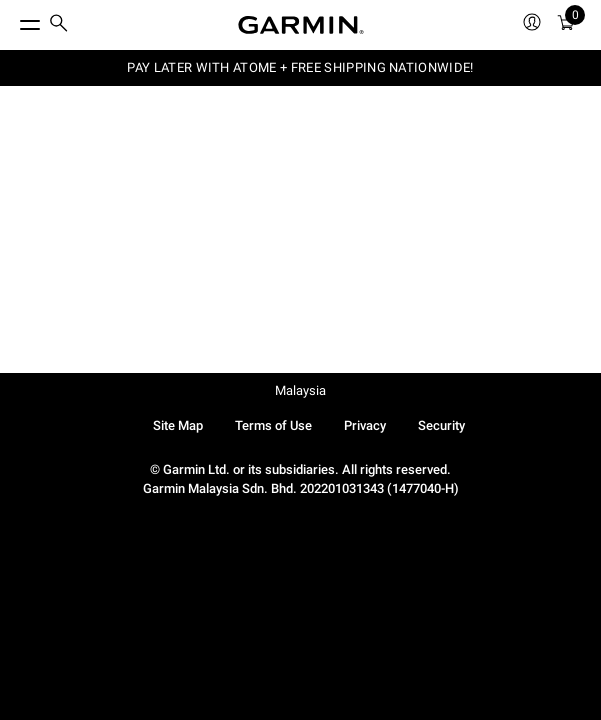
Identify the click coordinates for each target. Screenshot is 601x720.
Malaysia (300, 390)
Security (441, 425)
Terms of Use (273, 425)
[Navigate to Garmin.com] (301, 25)
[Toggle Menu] (12, 20)
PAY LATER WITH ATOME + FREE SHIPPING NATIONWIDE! (300, 67)
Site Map (178, 425)
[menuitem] (59, 25)
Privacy (365, 425)
